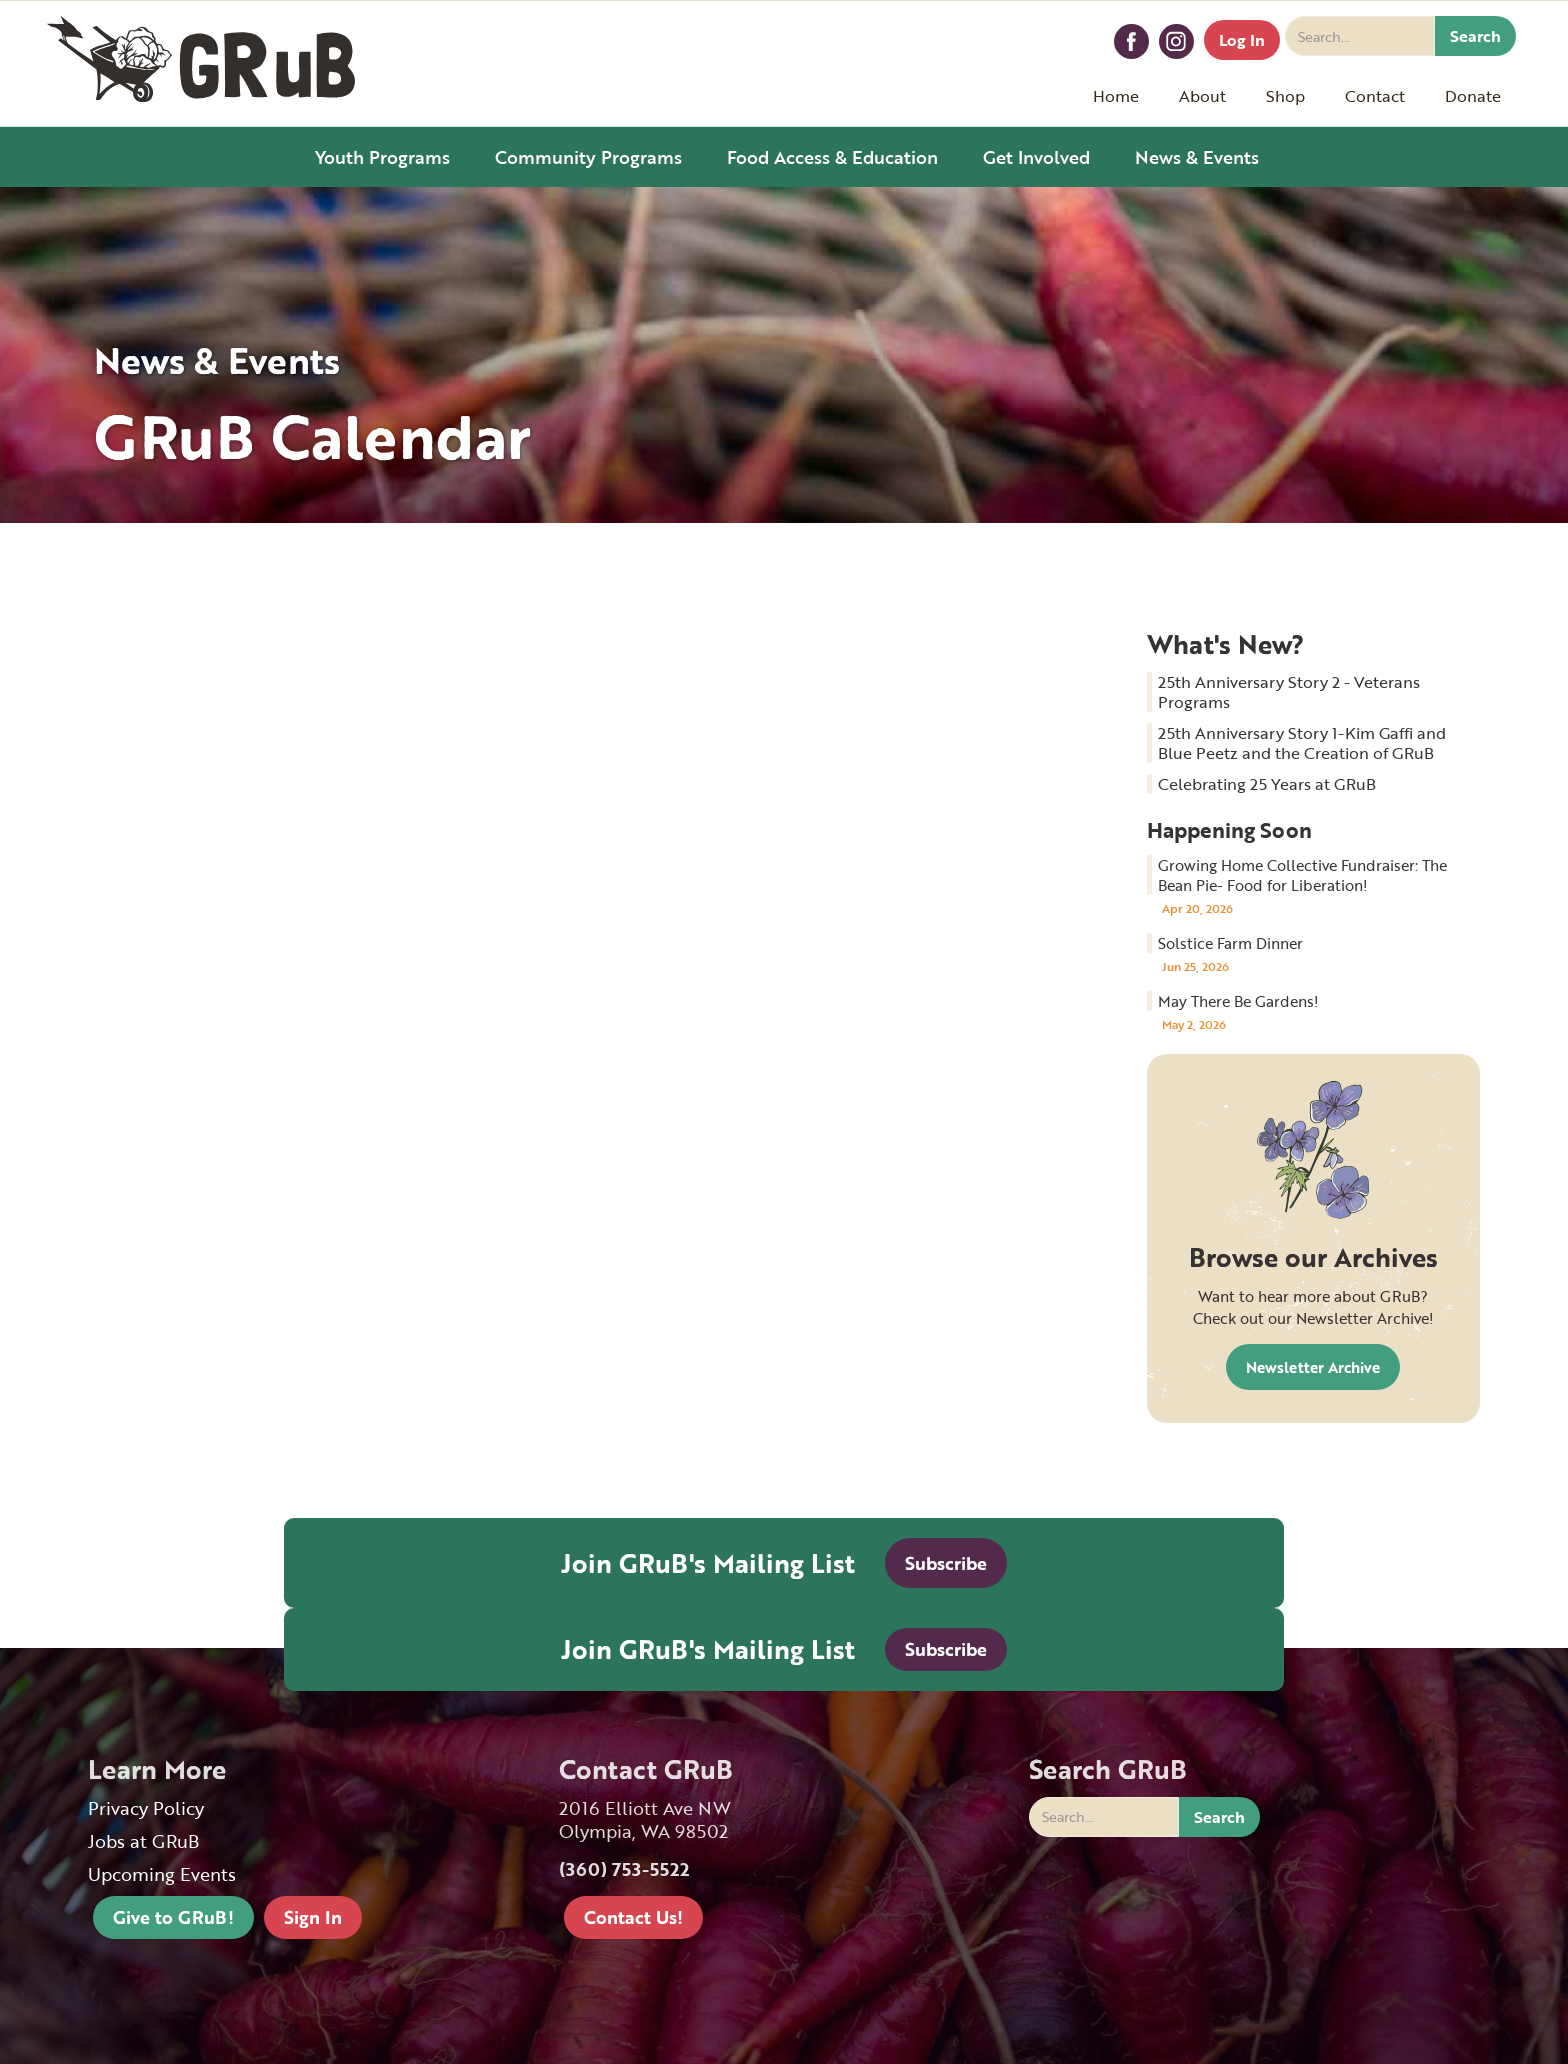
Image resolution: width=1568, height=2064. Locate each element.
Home (1116, 96)
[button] (1202, 96)
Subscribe (946, 1563)
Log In (1242, 40)
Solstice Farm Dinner (1230, 943)
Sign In (313, 1917)
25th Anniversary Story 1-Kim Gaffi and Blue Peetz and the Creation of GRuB (1302, 743)
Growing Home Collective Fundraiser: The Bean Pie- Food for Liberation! (1302, 875)
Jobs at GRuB (143, 1841)
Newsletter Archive (1313, 1367)
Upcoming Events (162, 1874)
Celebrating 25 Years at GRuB (1267, 784)
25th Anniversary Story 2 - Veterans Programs (1289, 692)
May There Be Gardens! (1238, 1001)
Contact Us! (633, 1917)
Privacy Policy (146, 1808)
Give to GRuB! (173, 1917)
